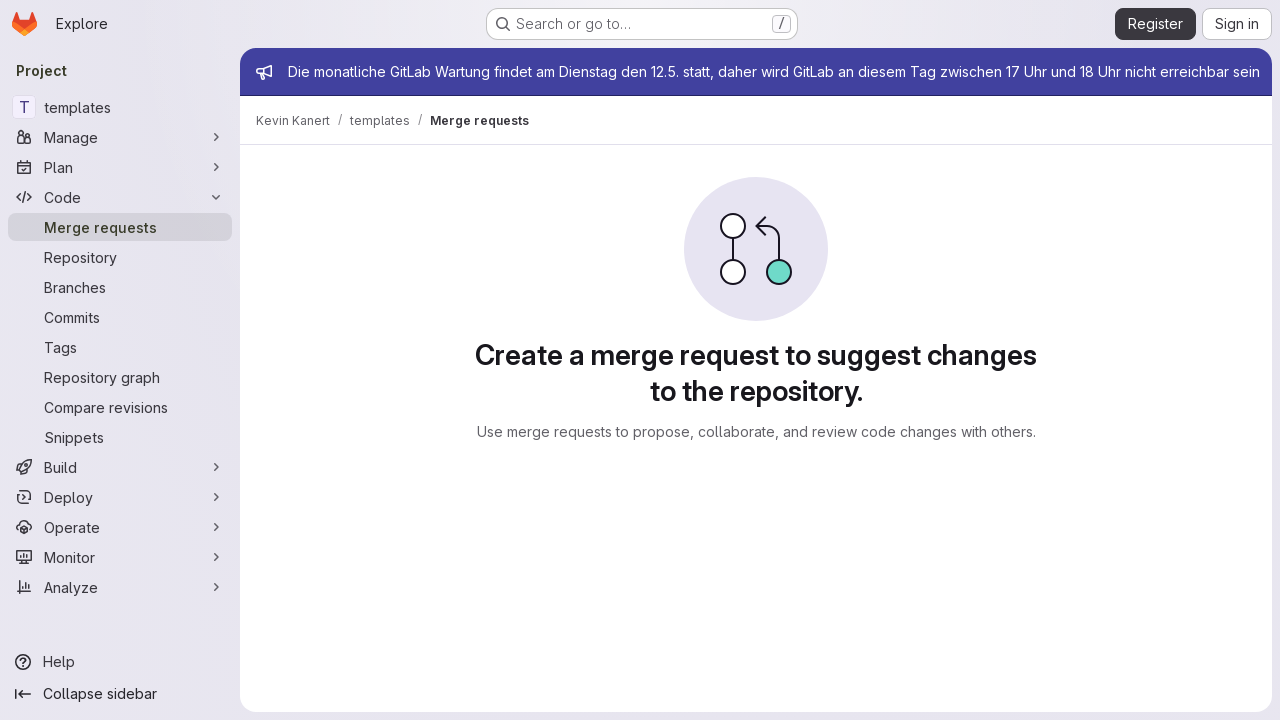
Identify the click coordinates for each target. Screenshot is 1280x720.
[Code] (120, 197)
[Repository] (120, 257)
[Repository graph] (120, 377)
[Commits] (120, 317)
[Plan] (120, 167)
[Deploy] (120, 497)
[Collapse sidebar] (120, 694)
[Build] (120, 467)
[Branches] (120, 287)
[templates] (120, 107)
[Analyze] (120, 587)
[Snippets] (120, 437)
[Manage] (120, 137)
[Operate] (120, 527)
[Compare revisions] (120, 407)
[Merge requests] (120, 227)
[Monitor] (120, 557)
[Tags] (120, 347)
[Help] (120, 662)
